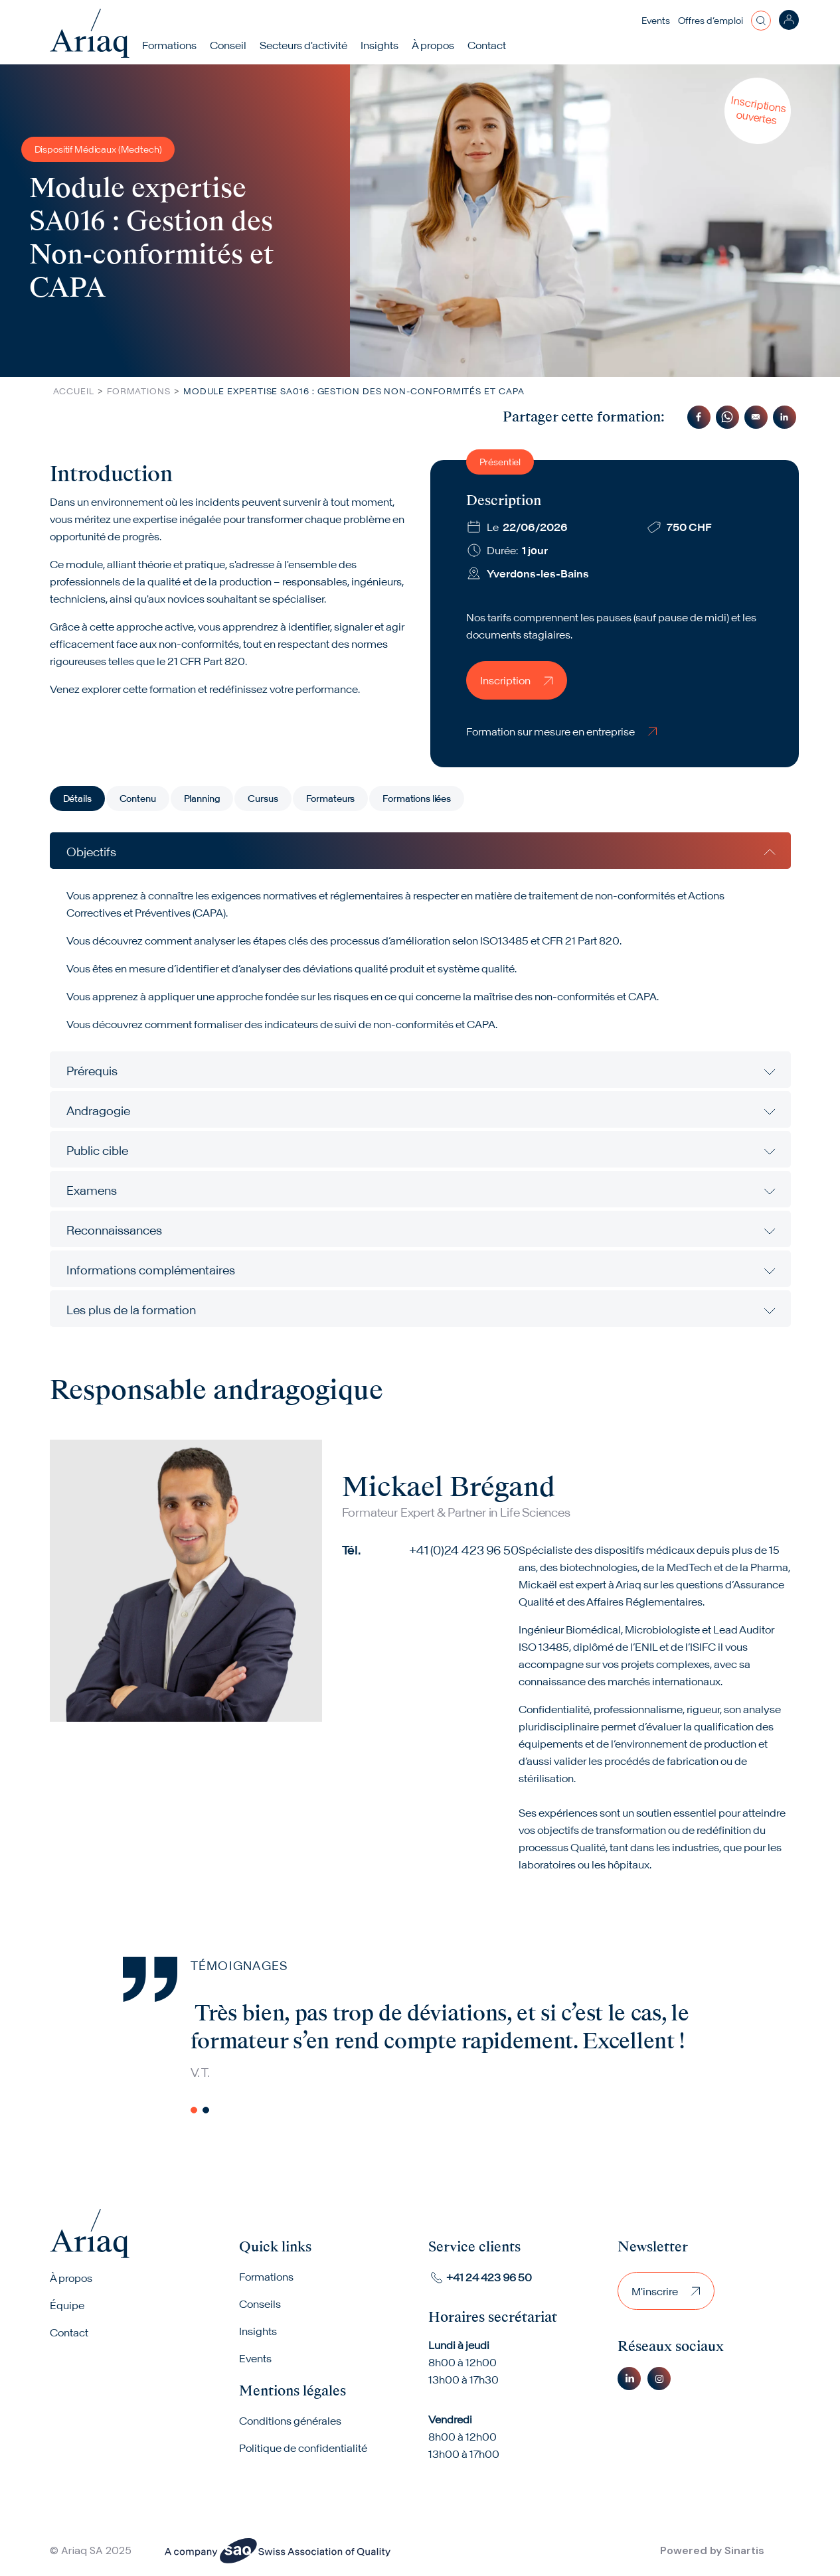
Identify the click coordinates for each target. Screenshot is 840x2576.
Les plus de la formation (131, 1310)
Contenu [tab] (138, 798)
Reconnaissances (114, 1230)
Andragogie (98, 1110)
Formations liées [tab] (416, 798)
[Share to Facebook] (699, 417)
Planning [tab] (202, 798)
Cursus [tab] (263, 798)
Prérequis (92, 1071)
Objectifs (91, 852)
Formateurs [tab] (330, 798)
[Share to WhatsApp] (727, 417)
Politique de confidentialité (303, 2449)
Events (655, 21)
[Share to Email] (756, 417)
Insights (380, 45)
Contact (487, 45)
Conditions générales (290, 2422)
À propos (71, 2278)
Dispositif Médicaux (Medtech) (98, 149)
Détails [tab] (77, 798)
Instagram (659, 2378)
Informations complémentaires (150, 1270)
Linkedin (629, 2378)
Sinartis (744, 2551)
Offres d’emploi (710, 21)
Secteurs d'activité (304, 45)
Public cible (97, 1150)
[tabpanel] (420, 1079)
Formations (170, 45)
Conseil (228, 45)
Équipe (67, 2305)
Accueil (73, 391)
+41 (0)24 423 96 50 (464, 1550)
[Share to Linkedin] (784, 417)
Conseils (260, 2304)
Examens (91, 1190)
